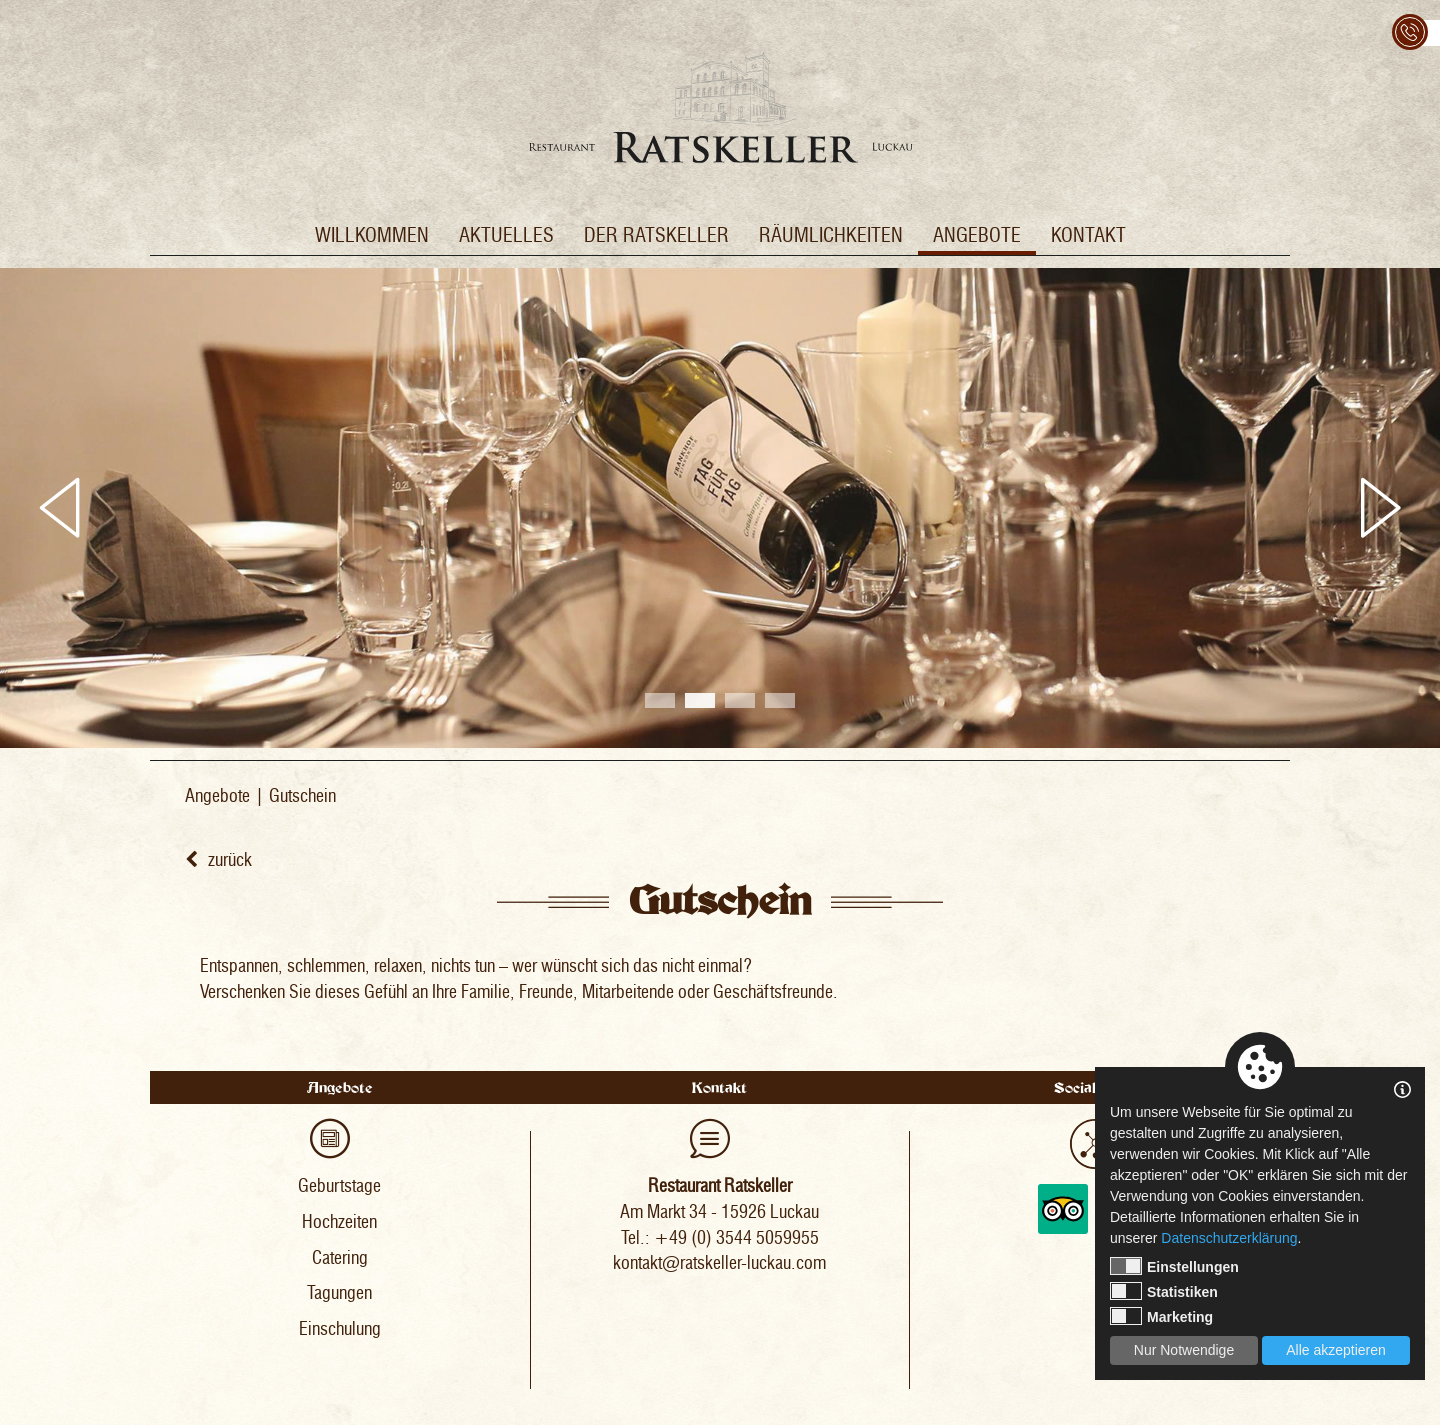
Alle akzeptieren (1336, 1350)
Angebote (977, 235)
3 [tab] (740, 700)
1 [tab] (660, 700)
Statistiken (1164, 1291)
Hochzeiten (339, 1222)
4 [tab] (780, 700)
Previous (60, 508)
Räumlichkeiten (831, 235)
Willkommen (372, 235)
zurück (218, 860)
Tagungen (339, 1293)
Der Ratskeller (656, 235)
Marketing (1161, 1316)
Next (1380, 508)
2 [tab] (700, 700)
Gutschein (302, 796)
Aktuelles (506, 235)
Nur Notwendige (1184, 1350)
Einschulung (340, 1329)
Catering (340, 1258)
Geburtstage (339, 1186)
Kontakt (1088, 235)
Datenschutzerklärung (1229, 1238)
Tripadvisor (1063, 1209)
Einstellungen (1174, 1266)
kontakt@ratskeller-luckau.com (719, 1263)
